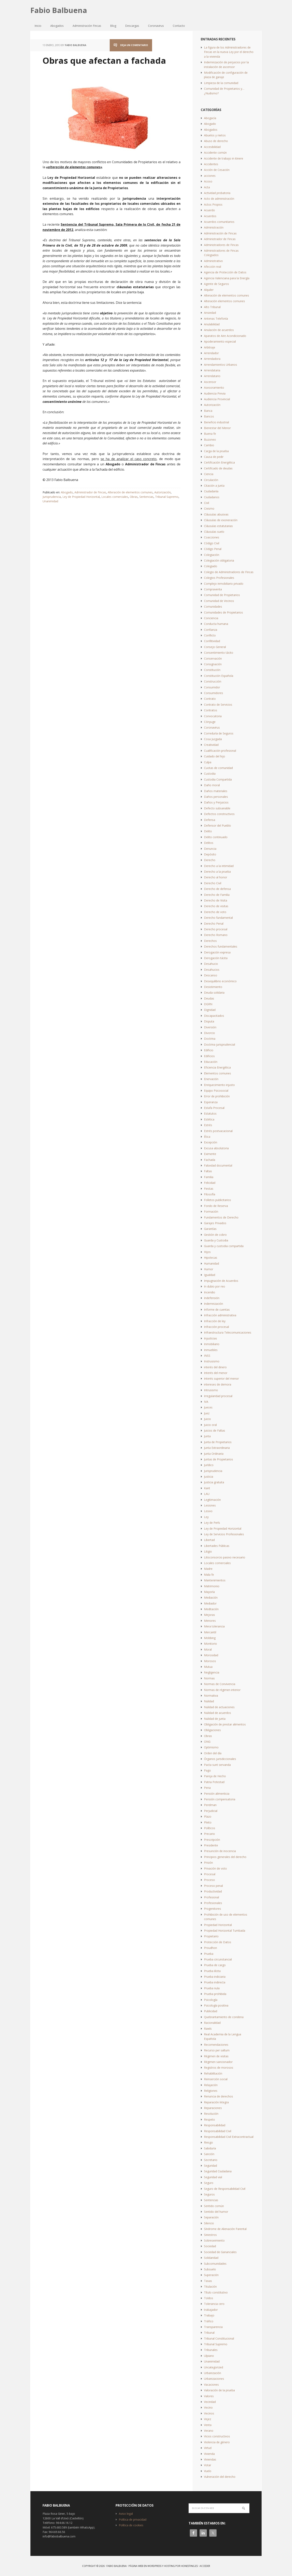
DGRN (208, 1004)
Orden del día (212, 1753)
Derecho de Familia (217, 895)
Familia (208, 1177)
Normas (209, 1678)
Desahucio (211, 964)
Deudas (209, 998)
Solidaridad (211, 2258)
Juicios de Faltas (214, 1430)
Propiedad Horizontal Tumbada (224, 1930)
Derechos (210, 941)
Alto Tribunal (212, 307)
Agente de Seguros (216, 284)
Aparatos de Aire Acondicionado (225, 336)
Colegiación (211, 555)
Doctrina (209, 1039)
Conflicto (210, 635)
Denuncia (210, 849)
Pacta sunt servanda (217, 1765)
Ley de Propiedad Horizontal (81, 497)
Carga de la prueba (216, 451)
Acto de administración (219, 199)
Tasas (208, 2281)
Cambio (209, 445)
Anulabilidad (212, 324)
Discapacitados (214, 1016)
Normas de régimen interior (222, 1690)
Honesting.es (189, 2566)
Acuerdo (209, 210)
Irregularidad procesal (218, 1396)
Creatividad (211, 745)
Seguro (208, 2183)
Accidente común (215, 152)
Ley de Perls (212, 1523)
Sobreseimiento (214, 2240)
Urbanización (212, 2373)
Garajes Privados (215, 1223)
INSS (207, 1356)
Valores (209, 2396)
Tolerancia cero (214, 2304)
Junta (207, 1436)
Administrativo (213, 261)
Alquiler (209, 290)
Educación (210, 1062)
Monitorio (210, 1643)
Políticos (209, 1828)
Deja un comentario (134, 45)
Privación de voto (215, 1868)
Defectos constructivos (219, 814)
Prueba (208, 1954)
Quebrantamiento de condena (224, 2017)
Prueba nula (212, 1988)
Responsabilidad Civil (217, 2131)
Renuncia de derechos (218, 2096)
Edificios (209, 1056)
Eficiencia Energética (217, 1067)
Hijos (207, 1252)
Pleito (207, 1822)
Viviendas (210, 2459)
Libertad (209, 1540)
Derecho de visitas (216, 906)
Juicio (207, 1419)
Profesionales (213, 1903)
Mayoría (209, 1592)
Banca (208, 411)
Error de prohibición (217, 1096)
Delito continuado (216, 837)
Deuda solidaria (214, 992)
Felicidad (209, 1183)
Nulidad (209, 1701)
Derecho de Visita (215, 900)
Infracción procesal (216, 1327)
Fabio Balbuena (58, 10)
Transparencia (213, 2327)
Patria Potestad (214, 1782)
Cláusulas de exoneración (220, 520)
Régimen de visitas (216, 2056)
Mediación (211, 1597)
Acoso (208, 181)
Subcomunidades (215, 2263)
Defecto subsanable (217, 808)
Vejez (207, 2419)
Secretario (210, 2160)
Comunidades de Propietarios (223, 612)
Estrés (208, 1125)
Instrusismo (211, 1361)
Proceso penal (213, 1886)
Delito (208, 831)
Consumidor (212, 687)
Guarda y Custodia (216, 1240)
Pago (207, 1770)
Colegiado (210, 566)
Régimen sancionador (218, 2062)
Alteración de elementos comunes (130, 492)
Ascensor (210, 382)
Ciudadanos (211, 497)
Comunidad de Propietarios (222, 595)
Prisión (208, 1862)
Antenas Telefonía (216, 318)
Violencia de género (217, 2442)
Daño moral (212, 785)
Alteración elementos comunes (224, 301)
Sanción (209, 2154)
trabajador (211, 2310)
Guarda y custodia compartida (224, 1246)
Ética (207, 1137)
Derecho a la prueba (217, 871)
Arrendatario (212, 376)
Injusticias (210, 1338)
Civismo (209, 508)
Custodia (210, 773)
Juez (206, 1413)
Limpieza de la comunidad (221, 83)
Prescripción (212, 1840)
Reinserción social (216, 2079)
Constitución (212, 670)
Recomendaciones (216, 2045)
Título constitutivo (216, 2292)
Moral (208, 1649)
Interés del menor (215, 1373)
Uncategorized (213, 2367)
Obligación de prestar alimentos (225, 1724)
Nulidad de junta (214, 1719)
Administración (213, 227)
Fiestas (208, 1188)
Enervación (211, 1079)
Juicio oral (210, 1425)
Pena (207, 1788)
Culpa (207, 762)
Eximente (210, 1154)
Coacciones (211, 537)
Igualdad (209, 1275)
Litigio (208, 1551)
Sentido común (214, 2206)
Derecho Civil (212, 883)
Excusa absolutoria (216, 1148)
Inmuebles (211, 1350)
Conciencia (211, 618)
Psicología (210, 2000)
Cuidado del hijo (214, 756)
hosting (169, 2566)
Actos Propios (213, 204)
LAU (206, 1494)
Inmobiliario (211, 1344)
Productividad (213, 1891)
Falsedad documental (218, 1165)
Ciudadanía (211, 491)
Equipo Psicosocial (216, 1090)
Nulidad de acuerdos (217, 1713)
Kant (207, 1488)
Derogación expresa (217, 952)
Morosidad (211, 1655)
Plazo (207, 1816)
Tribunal (209, 2332)
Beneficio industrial (216, 422)
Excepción (210, 1142)
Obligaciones (212, 1730)
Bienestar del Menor (217, 428)
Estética (209, 1119)
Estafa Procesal (214, 1108)
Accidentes (211, 164)
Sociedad (210, 2246)
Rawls (208, 2028)
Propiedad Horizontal (218, 1925)
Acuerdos (210, 216)
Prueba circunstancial (218, 1959)
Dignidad (210, 1010)
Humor (208, 1269)
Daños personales (216, 797)
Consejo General (215, 647)
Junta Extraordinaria (217, 1448)
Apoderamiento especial (220, 341)
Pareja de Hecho (215, 1776)
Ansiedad (210, 313)
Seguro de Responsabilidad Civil (224, 2189)
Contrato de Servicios (218, 704)
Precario (209, 1834)
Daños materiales (215, 791)
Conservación (213, 658)
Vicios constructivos (217, 2436)
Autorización (162, 492)
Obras (134, 497)
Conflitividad (212, 641)
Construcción (212, 681)
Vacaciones (211, 2384)
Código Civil (211, 543)
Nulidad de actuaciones (219, 1707)
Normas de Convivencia (219, 1684)
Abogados (210, 130)
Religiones (210, 2091)
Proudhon (210, 1948)
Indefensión (211, 1298)
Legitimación (212, 1500)
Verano (208, 2431)
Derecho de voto (215, 912)
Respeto (209, 2119)
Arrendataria (212, 370)
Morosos (210, 1661)
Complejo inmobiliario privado (223, 584)
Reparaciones (213, 2108)
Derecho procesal (215, 929)
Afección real (212, 266)
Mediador (210, 1603)
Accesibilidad (212, 147)
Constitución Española (218, 676)
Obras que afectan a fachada (104, 60)
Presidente (211, 1845)
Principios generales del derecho (225, 1857)
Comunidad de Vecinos (219, 601)
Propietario (211, 1936)
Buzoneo (210, 439)
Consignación (213, 664)
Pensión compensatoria (219, 1799)
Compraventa (213, 589)
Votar (207, 2465)
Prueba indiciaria (214, 1977)
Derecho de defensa (217, 889)
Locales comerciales (114, 497)
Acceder (205, 2566)
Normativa (211, 1695)
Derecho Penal (213, 923)
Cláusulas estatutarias (218, 526)
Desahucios (211, 970)
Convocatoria (213, 716)
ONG (207, 1742)
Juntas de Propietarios (218, 1459)
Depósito (210, 854)
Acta (207, 187)
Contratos (210, 710)
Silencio (209, 2223)
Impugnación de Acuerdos (221, 1281)
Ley (206, 1517)
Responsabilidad (214, 2125)
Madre (208, 1569)
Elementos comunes (217, 1073)
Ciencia (208, 474)
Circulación (211, 480)
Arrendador (211, 353)
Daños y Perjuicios (216, 802)
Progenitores (212, 1909)
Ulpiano (209, 2356)
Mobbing (210, 1638)
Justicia (208, 1476)
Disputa (209, 1021)
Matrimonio (211, 1586)
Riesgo (208, 2142)
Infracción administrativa (220, 1315)
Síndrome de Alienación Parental (225, 2229)
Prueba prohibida (215, 1994)
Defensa (209, 820)
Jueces (208, 1407)
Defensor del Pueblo (217, 825)
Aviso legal (126, 2514)
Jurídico (209, 1465)
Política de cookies (131, 2525)
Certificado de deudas (218, 468)
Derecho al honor (215, 877)
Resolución (211, 2114)
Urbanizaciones (214, 2379)
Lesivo (208, 1511)
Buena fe (210, 434)
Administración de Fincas (220, 233)
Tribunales (211, 2350)
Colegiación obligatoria (219, 560)
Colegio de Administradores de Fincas (228, 572)
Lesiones (210, 1505)
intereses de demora (217, 1384)
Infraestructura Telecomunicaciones (227, 1332)
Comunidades (213, 606)
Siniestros (210, 2235)
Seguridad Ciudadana (218, 2171)
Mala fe (209, 1574)
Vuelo (207, 2471)
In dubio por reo (214, 1286)
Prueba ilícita (212, 1971)
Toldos (208, 2298)
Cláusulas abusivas (216, 514)
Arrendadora (212, 359)
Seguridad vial (213, 2177)
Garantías (210, 1229)
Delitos (208, 843)
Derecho (209, 860)
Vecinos (209, 2413)
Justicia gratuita (214, 1482)
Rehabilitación (213, 2073)
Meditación (211, 1609)
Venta (207, 2425)
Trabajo (209, 2315)
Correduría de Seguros (218, 733)
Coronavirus (212, 727)
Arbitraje (209, 347)
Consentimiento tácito (218, 653)
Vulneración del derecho (219, 2477)
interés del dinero (215, 1367)
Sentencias (146, 497)
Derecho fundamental (218, 918)
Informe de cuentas (217, 1309)
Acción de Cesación (217, 170)
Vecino (208, 2407)
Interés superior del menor (221, 1378)
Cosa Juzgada (213, 739)
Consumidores (213, 693)
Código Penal (212, 549)
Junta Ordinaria (213, 1454)
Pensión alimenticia (216, 1793)
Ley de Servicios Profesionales (224, 1534)
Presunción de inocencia (220, 1851)
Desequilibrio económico (220, 981)
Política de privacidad (132, 2519)
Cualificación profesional (220, 751)
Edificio (208, 1050)
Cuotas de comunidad (218, 768)
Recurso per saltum (217, 2050)
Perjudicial (210, 1811)
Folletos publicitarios (217, 1200)
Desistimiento (213, 987)
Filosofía (209, 1194)
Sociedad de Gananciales (220, 2252)
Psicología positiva (216, 2005)
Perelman (210, 1805)
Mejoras (209, 1615)
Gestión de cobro (215, 1235)
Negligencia (211, 1672)
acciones (210, 176)
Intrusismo (211, 1390)
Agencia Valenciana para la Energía (226, 278)
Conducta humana (216, 624)
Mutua (208, 1667)
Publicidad (210, 2011)
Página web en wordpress (145, 2566)
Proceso (209, 1880)
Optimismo (211, 1747)
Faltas (208, 1171)
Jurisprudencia (52, 497)
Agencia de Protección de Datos (225, 272)
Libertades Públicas (216, 1546)
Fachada (209, 1160)
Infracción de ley (214, 1321)
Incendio (209, 1292)
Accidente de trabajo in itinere (223, 158)
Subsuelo (210, 2269)
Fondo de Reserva (216, 1206)
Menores (210, 1621)
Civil (206, 503)
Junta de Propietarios (218, 1442)
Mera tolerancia (214, 1626)
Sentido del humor (216, 2212)
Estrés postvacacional (218, 1131)
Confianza (210, 630)
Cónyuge (210, 722)
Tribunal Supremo (166, 497)
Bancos (209, 416)
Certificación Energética (219, 462)
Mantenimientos (214, 1580)
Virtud (207, 2448)
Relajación (211, 2085)
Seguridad (210, 2165)
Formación (211, 1211)
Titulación (210, 2286)
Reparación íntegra (216, 2102)
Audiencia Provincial (217, 399)
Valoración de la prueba (219, 2390)
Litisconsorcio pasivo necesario (224, 1557)
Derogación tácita (216, 958)
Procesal (209, 1874)
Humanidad (211, 1263)
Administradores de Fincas (221, 245)
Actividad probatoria (217, 193)
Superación (211, 2275)
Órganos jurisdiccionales (220, 1759)
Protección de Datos (217, 1942)
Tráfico (208, 2321)
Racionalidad (212, 2023)
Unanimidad (50, 501)
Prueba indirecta (214, 1982)
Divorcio (209, 1033)
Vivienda (209, 2454)
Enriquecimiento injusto (219, 1085)
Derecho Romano (216, 935)
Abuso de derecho (216, 141)
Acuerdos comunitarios (219, 222)
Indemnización (213, 1304)
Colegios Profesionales (219, 578)
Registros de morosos (218, 2067)
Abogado (67, 492)
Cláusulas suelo (214, 532)
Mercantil (210, 1632)
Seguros (209, 2194)
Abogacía (210, 118)
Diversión (210, 1027)
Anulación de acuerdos (219, 330)
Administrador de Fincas (90, 492)
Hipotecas (210, 1257)
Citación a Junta (214, 485)
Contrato (210, 699)
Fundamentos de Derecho (221, 1217)
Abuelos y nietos (215, 135)
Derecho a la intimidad (219, 866)
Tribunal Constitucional (219, 2338)
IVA (206, 1402)
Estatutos (210, 1113)
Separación (211, 2217)
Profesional (211, 1897)
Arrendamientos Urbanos (220, 365)
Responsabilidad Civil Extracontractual (228, 2137)
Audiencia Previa (214, 393)
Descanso (210, 975)
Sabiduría (210, 2148)
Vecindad (210, 2402)
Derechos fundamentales (220, 946)
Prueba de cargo (215, 1965)
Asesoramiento (214, 387)
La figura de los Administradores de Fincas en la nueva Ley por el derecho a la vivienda (228, 51)
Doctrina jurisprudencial (219, 1044)
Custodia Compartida (218, 779)
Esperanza (211, 1102)
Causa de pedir (213, 457)
